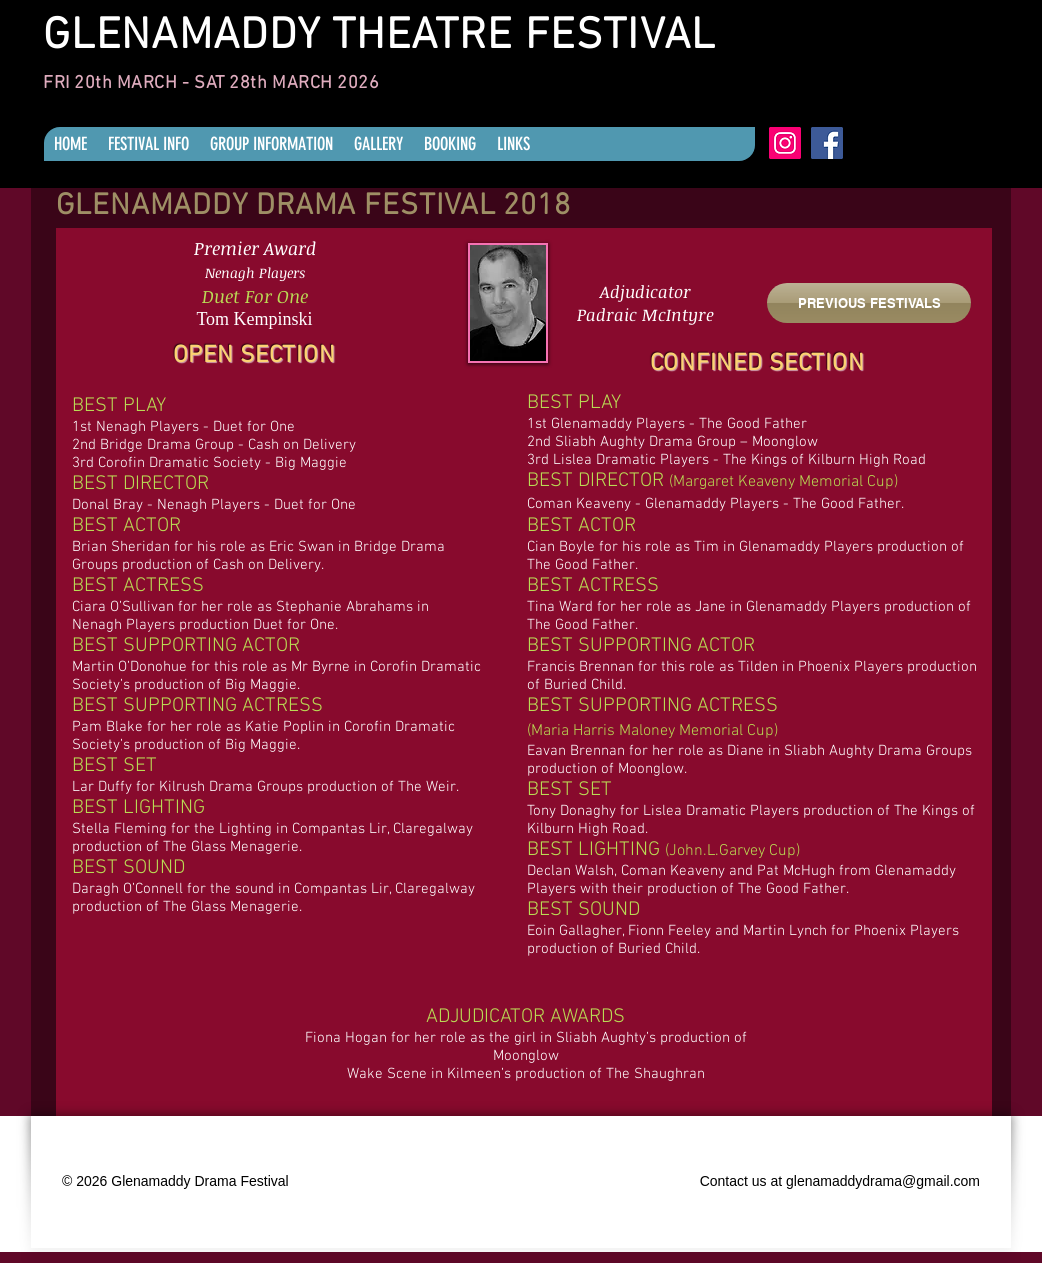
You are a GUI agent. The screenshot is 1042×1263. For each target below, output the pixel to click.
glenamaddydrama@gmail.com (883, 1181)
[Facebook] (827, 143)
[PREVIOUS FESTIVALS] (869, 303)
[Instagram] (785, 143)
